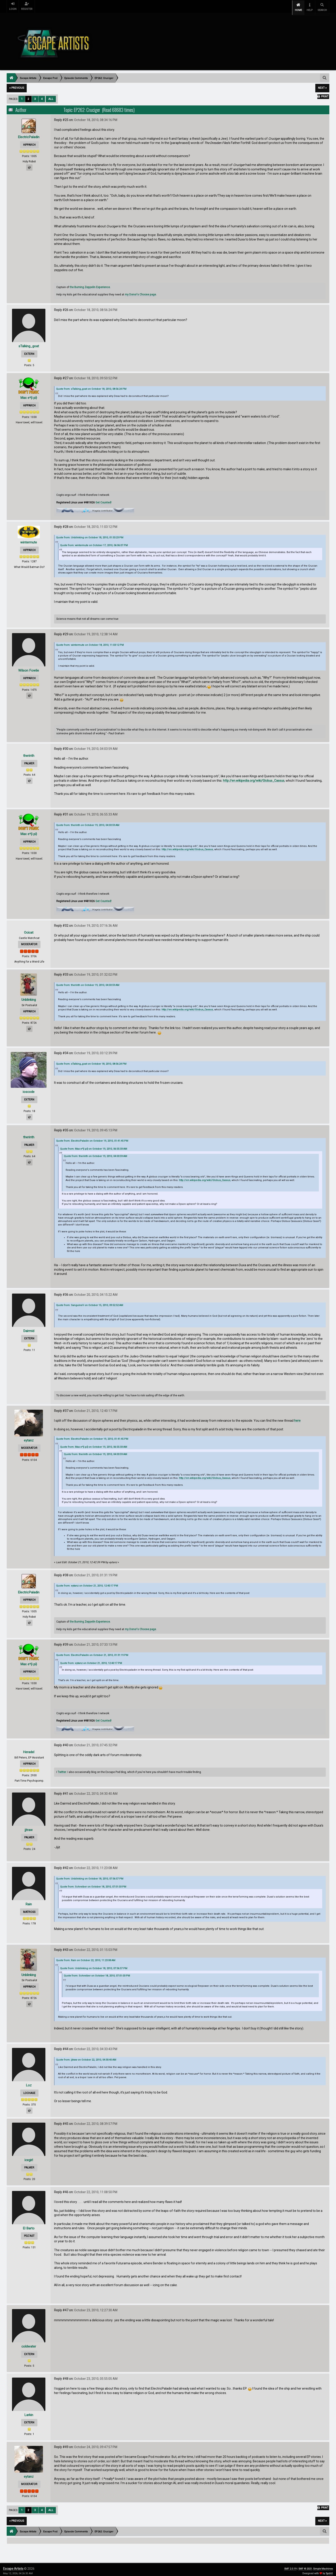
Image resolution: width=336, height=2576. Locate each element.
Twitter (62, 1769)
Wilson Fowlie (29, 668)
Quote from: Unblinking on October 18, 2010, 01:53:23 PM (89, 534)
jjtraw (29, 1827)
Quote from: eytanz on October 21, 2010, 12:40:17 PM (87, 1583)
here (297, 1417)
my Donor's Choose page (140, 291)
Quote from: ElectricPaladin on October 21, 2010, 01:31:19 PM (92, 1652)
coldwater (28, 2344)
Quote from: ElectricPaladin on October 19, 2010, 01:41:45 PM (92, 1138)
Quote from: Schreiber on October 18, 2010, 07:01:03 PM (93, 1883)
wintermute (28, 539)
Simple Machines (323, 2565)
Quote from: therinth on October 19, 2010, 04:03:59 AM (87, 822)
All (50, 96)
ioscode (28, 1089)
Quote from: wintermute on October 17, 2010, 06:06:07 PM (94, 542)
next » (322, 85)
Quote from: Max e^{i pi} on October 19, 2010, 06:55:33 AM (93, 1146)
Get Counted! (103, 499)
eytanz (28, 1437)
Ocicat (29, 930)
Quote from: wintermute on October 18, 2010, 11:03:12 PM (90, 642)
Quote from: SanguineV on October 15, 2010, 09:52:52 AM (89, 1302)
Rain (28, 1901)
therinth (28, 753)
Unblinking (29, 997)
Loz (29, 2082)
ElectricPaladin (28, 134)
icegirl (28, 2157)
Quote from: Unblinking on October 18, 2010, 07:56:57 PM (89, 1875)
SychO (329, 2570)
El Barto (29, 2225)
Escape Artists (13, 2566)
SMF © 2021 (305, 2565)
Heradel (28, 1749)
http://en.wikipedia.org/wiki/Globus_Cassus (253, 777)
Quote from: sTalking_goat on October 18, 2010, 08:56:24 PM (91, 386)
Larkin (28, 2412)
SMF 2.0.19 (290, 2565)
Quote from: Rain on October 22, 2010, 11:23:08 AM (85, 1957)
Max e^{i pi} (29, 395)
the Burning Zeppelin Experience (90, 284)
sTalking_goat (29, 343)
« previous (16, 85)
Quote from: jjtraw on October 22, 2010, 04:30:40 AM (86, 2056)
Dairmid (29, 1328)
